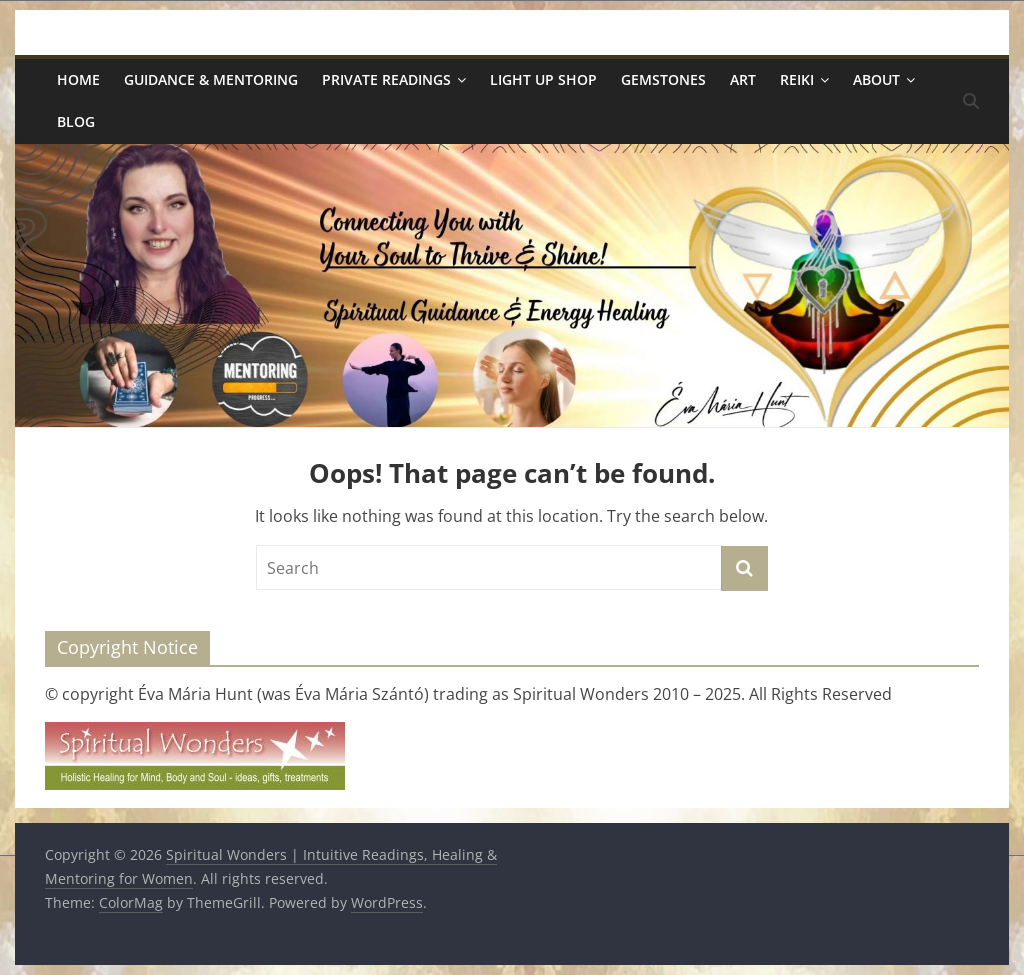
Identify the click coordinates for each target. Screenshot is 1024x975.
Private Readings (386, 79)
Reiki (797, 79)
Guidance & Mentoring (211, 79)
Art (743, 79)
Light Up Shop (543, 79)
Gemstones (663, 79)
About (876, 79)
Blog (76, 121)
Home (78, 79)
